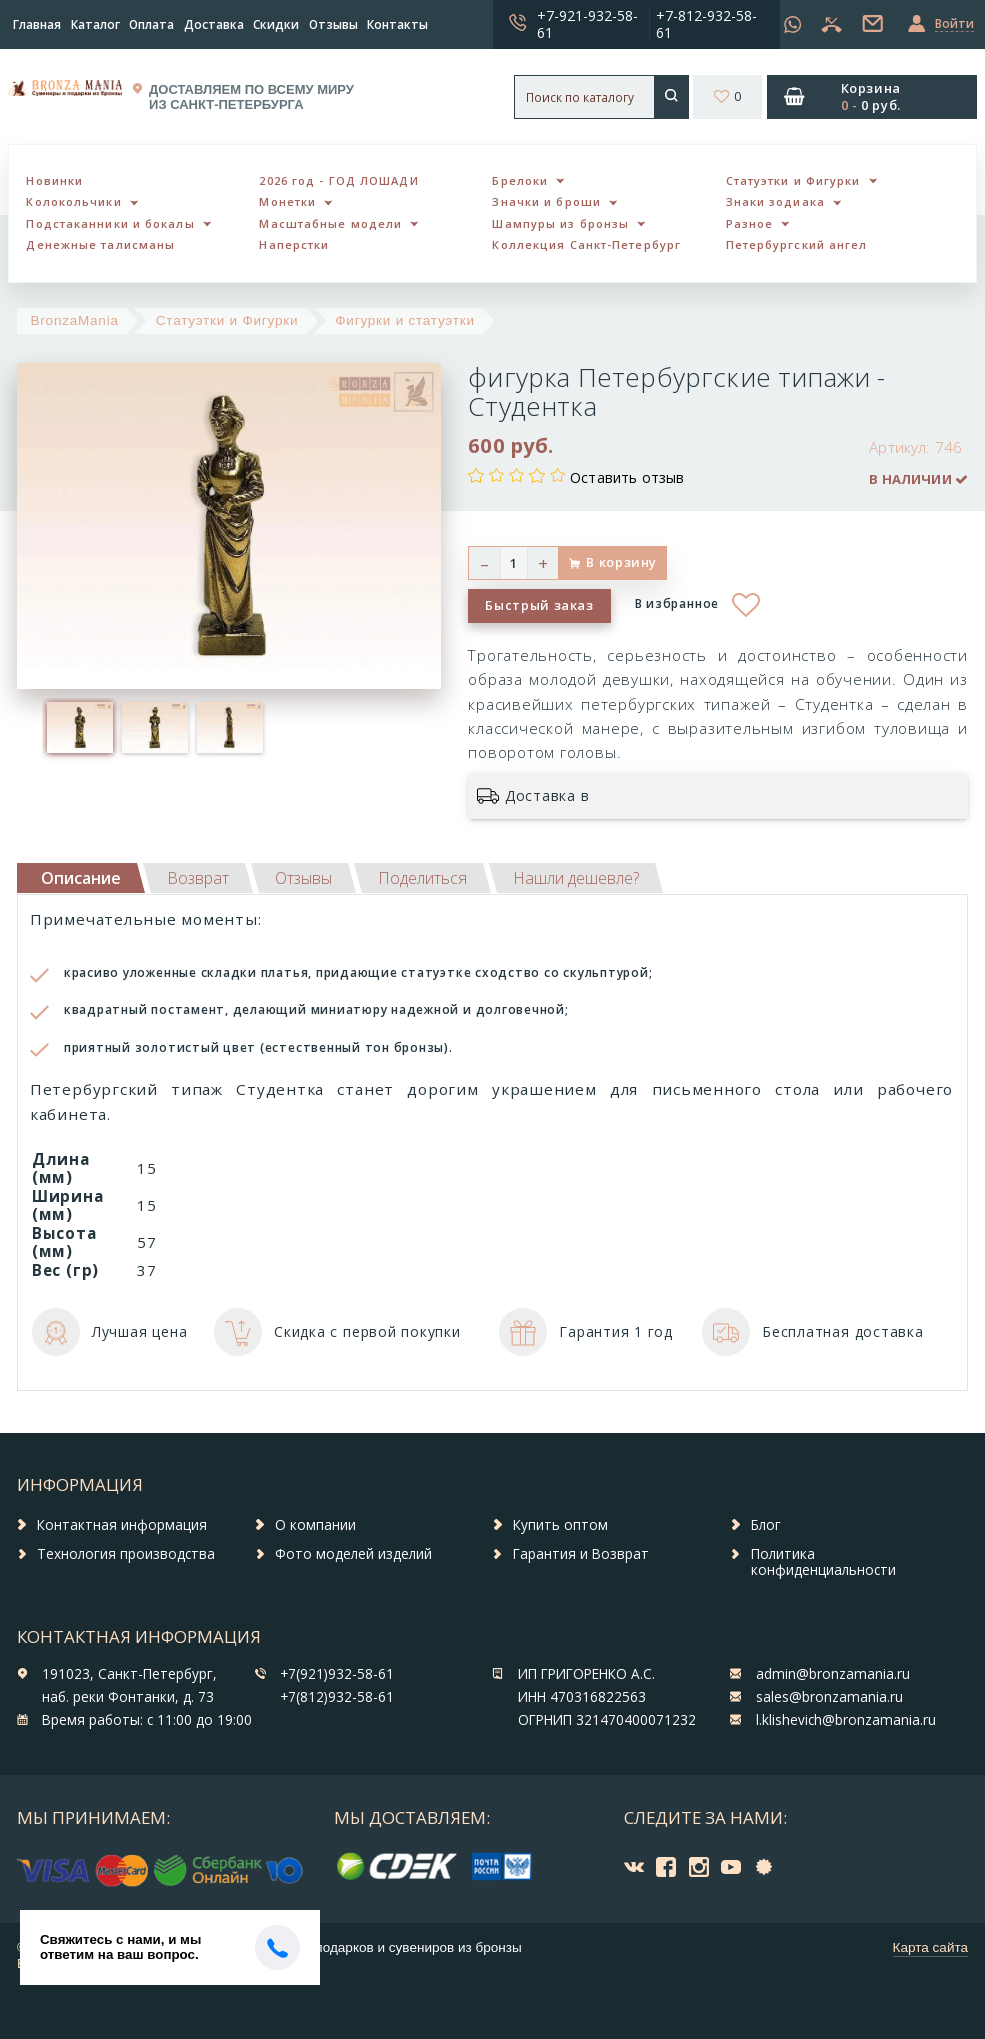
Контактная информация (122, 1525)
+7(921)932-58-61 (337, 1674)
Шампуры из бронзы (560, 223)
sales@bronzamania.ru (829, 1697)
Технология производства (126, 1554)
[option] (79, 728)
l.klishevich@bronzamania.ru (846, 1720)
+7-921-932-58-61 (587, 23)
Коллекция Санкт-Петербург (586, 244)
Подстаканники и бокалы (110, 223)
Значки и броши (546, 201)
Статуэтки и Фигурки (793, 180)
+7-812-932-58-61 (706, 23)
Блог (766, 1525)
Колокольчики (73, 201)
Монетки (287, 201)
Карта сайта (930, 1947)
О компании (315, 1525)
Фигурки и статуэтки (404, 320)
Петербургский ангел (797, 244)
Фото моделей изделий (353, 1554)
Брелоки (520, 180)
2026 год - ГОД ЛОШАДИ (338, 180)
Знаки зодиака (775, 201)
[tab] (198, 878)
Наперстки (294, 244)
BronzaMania (75, 320)
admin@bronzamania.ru (833, 1674)
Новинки (54, 180)
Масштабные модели (330, 223)
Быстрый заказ (539, 605)
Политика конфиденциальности (823, 1562)
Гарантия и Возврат (581, 1554)
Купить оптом (560, 1525)
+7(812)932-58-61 (337, 1697)
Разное (750, 223)
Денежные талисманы (100, 244)
